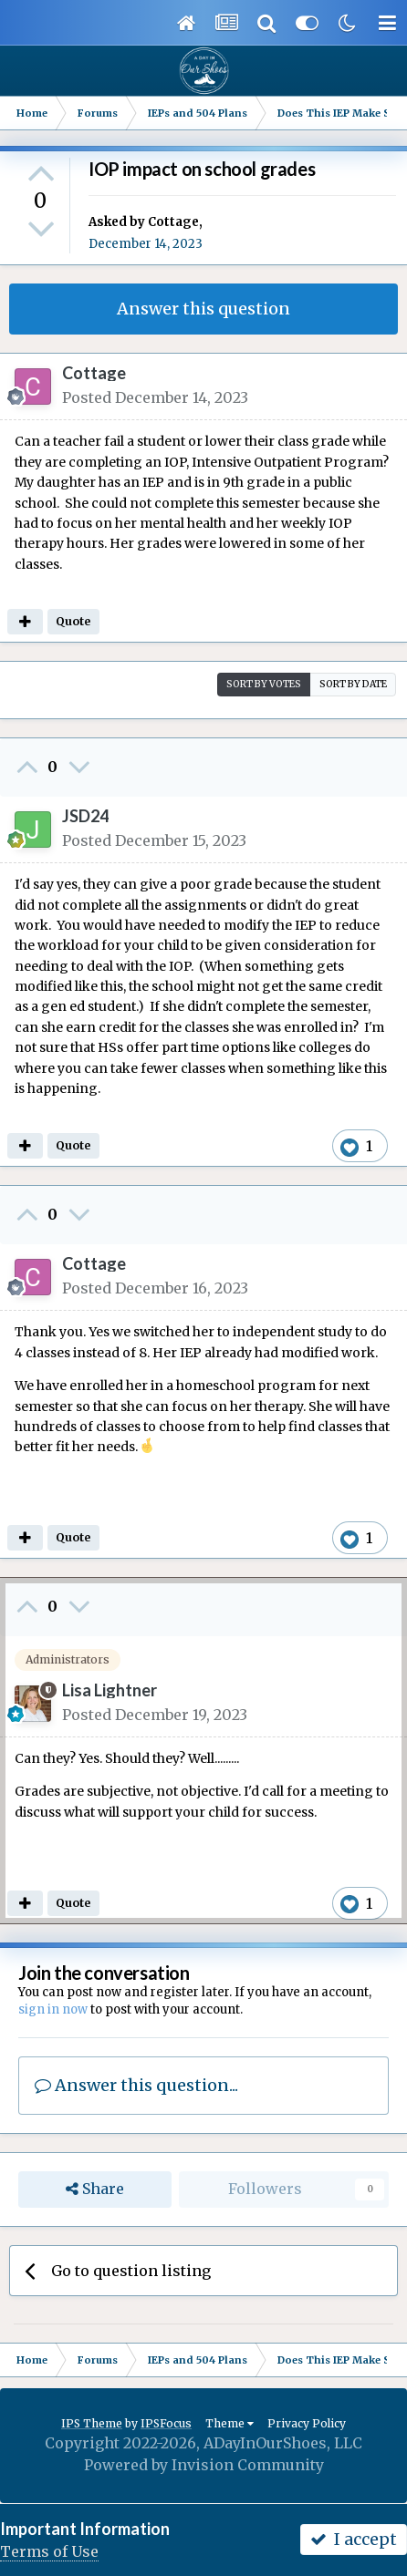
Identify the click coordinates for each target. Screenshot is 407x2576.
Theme (229, 2423)
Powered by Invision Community (204, 2465)
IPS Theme (91, 2423)
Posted (155, 397)
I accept (353, 2539)
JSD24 (85, 816)
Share (95, 2189)
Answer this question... (136, 2085)
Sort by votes (263, 684)
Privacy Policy (306, 2423)
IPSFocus (166, 2423)
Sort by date (353, 684)
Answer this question (203, 308)
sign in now (53, 2009)
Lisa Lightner (109, 1690)
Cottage (173, 222)
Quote (73, 621)
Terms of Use (49, 2551)
